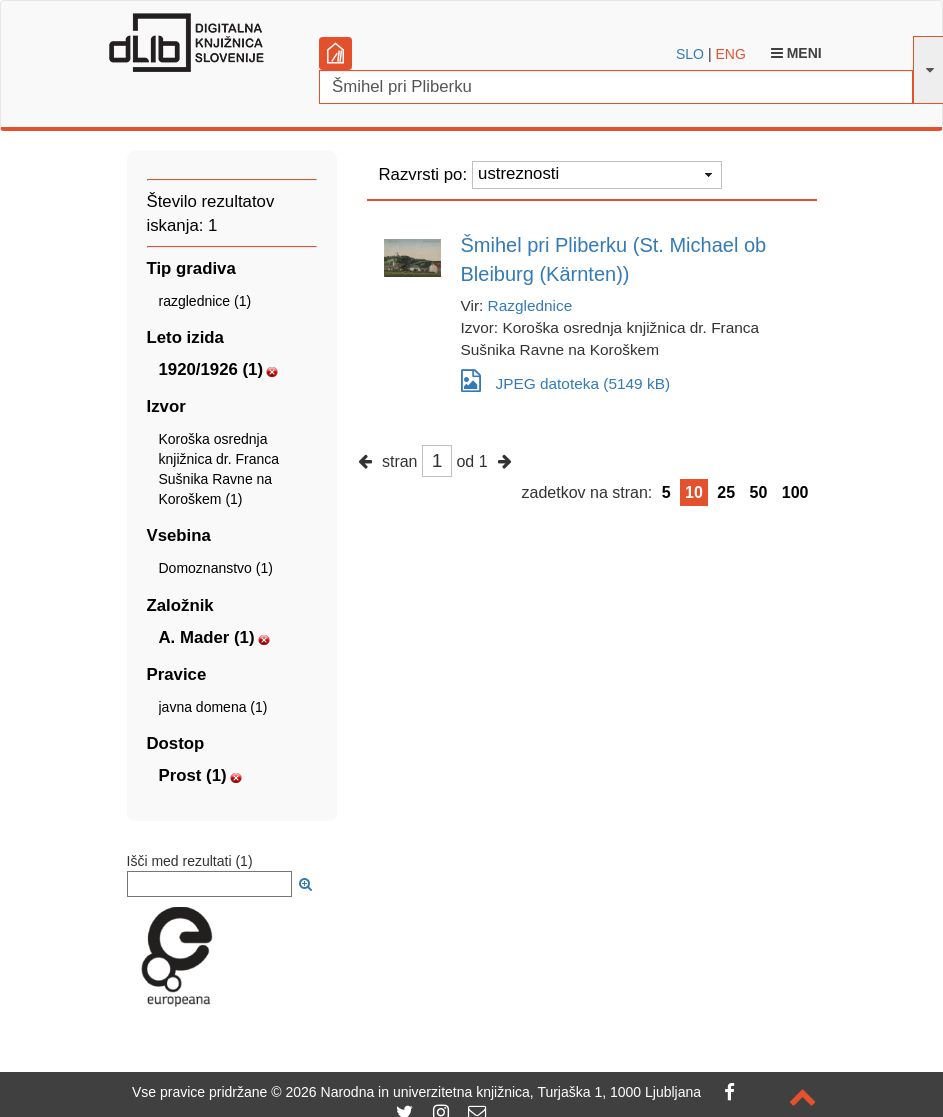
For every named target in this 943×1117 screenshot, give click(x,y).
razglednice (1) (205, 301)
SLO (690, 54)
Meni (796, 53)
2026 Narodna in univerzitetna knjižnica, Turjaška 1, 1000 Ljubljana (493, 1092)
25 (726, 492)
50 (759, 492)
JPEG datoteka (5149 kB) (566, 380)
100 (795, 492)
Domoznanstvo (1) (216, 568)
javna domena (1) (213, 707)
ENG (730, 54)
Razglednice (530, 305)
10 (694, 492)
